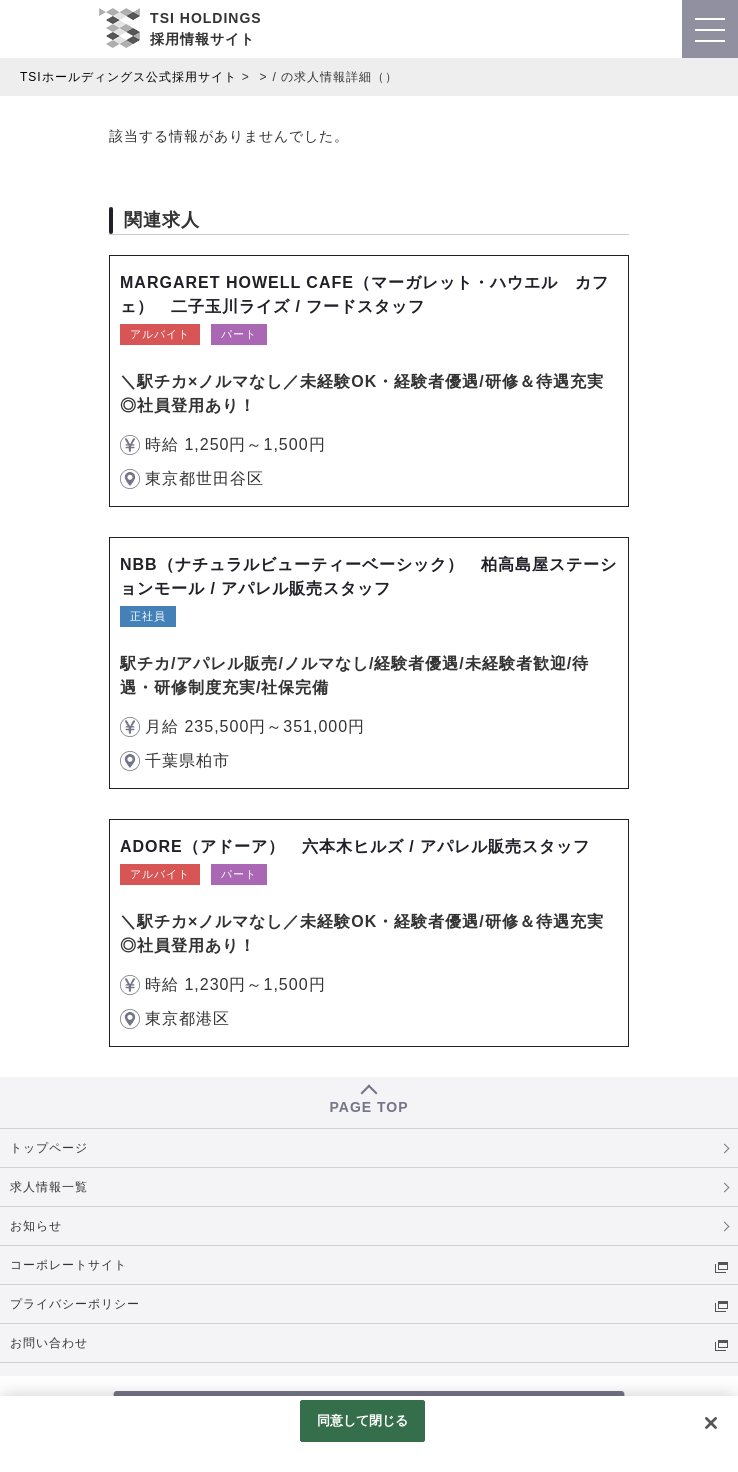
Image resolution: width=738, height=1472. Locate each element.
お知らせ (36, 1226)
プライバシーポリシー (75, 1304)
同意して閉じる (363, 1420)
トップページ (49, 1148)
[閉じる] (711, 1423)
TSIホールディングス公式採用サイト (128, 77)
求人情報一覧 (49, 1187)
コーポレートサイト (68, 1265)
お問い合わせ (49, 1343)
